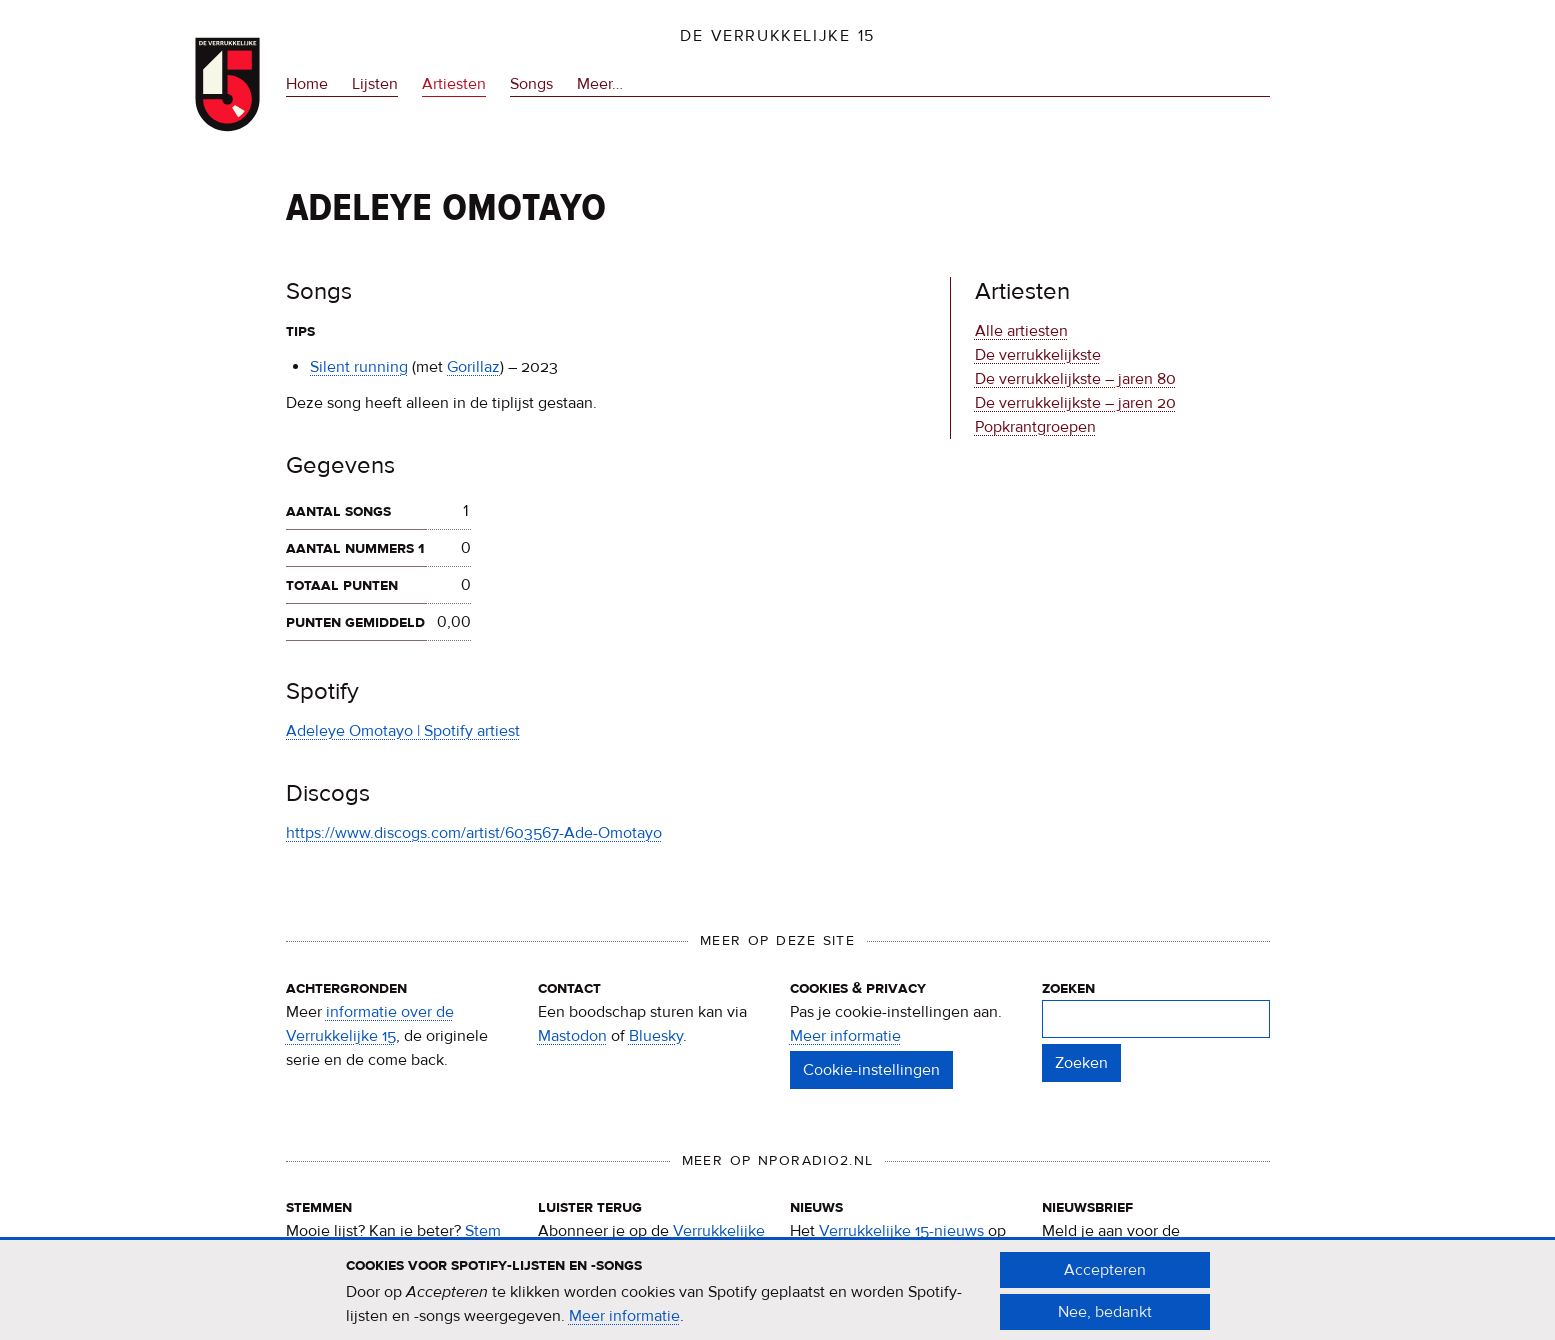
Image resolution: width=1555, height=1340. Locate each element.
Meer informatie (845, 1036)
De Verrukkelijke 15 (777, 36)
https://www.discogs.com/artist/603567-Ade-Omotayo (474, 833)
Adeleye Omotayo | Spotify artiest (403, 731)
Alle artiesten (1021, 331)
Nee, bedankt (1105, 1320)
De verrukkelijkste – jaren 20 (1075, 403)
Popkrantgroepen (1035, 427)
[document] (778, 1299)
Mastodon (572, 1036)
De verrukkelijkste (1038, 355)
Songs (531, 84)
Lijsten (375, 84)
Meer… (600, 84)
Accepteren (1105, 1278)
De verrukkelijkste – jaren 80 (1075, 379)
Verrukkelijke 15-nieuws (901, 1231)
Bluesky (656, 1036)
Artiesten (454, 84)
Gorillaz (473, 367)
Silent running (359, 367)
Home (307, 84)
